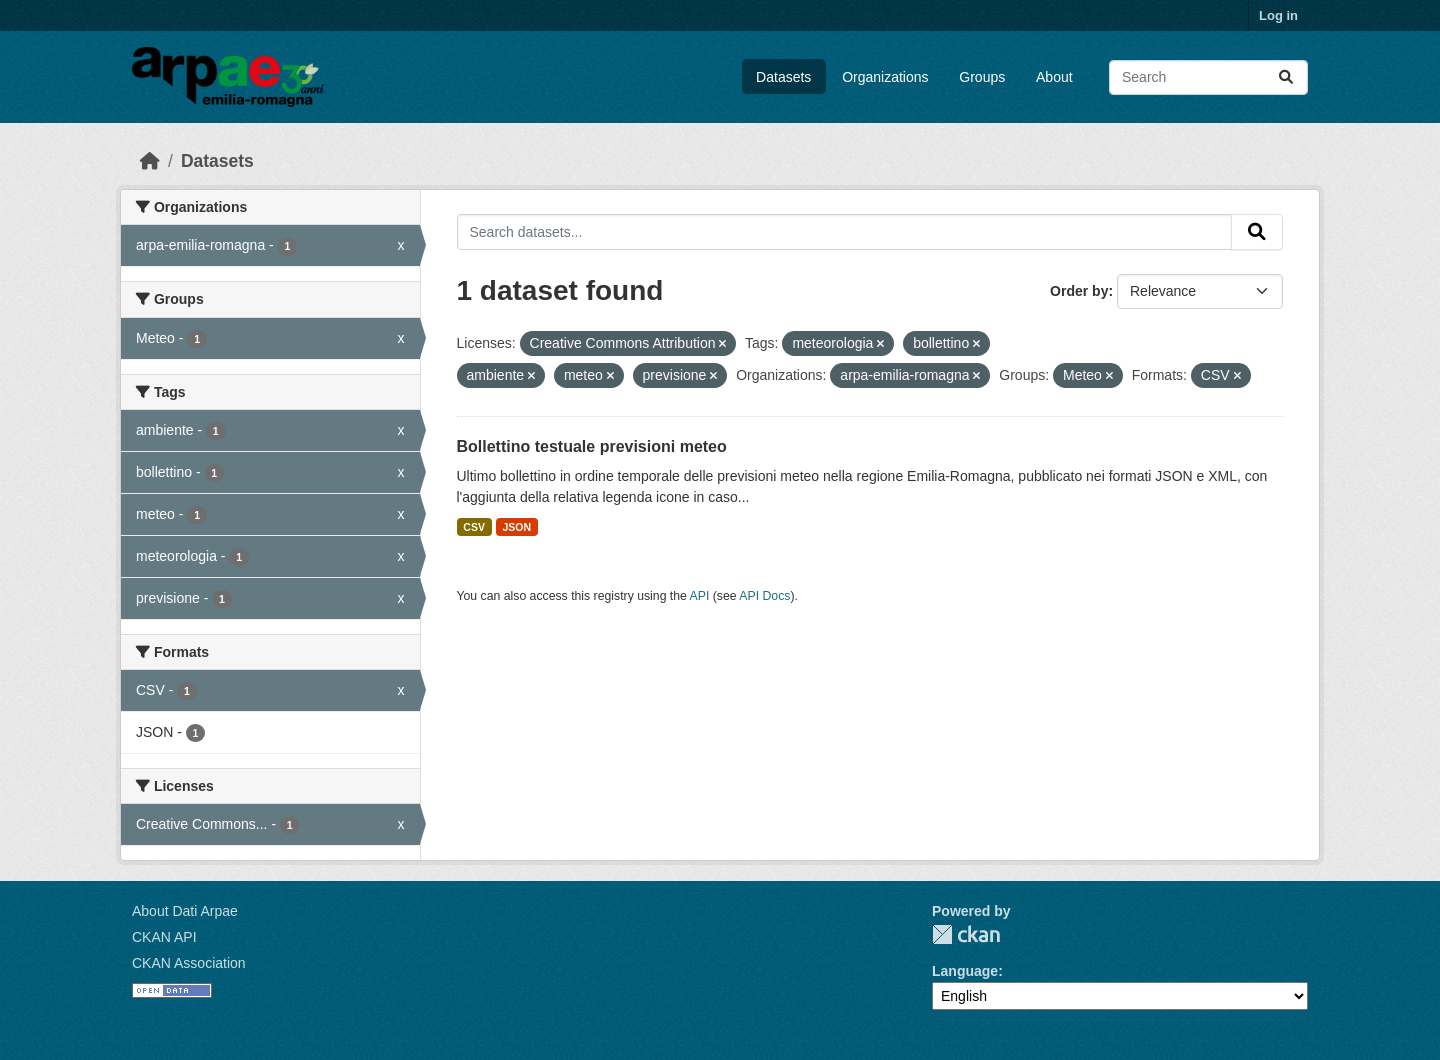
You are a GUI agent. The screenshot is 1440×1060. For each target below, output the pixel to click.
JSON (516, 527)
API (700, 596)
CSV (474, 527)
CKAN (966, 934)
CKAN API (164, 937)
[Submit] (1286, 77)
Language (965, 971)
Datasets (783, 77)
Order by (1079, 291)
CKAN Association (189, 963)
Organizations (885, 77)
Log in (1278, 15)
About (1054, 77)
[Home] (150, 161)
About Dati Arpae (185, 911)
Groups (982, 77)
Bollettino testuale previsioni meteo (592, 446)
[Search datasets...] (1208, 77)
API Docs (764, 596)
